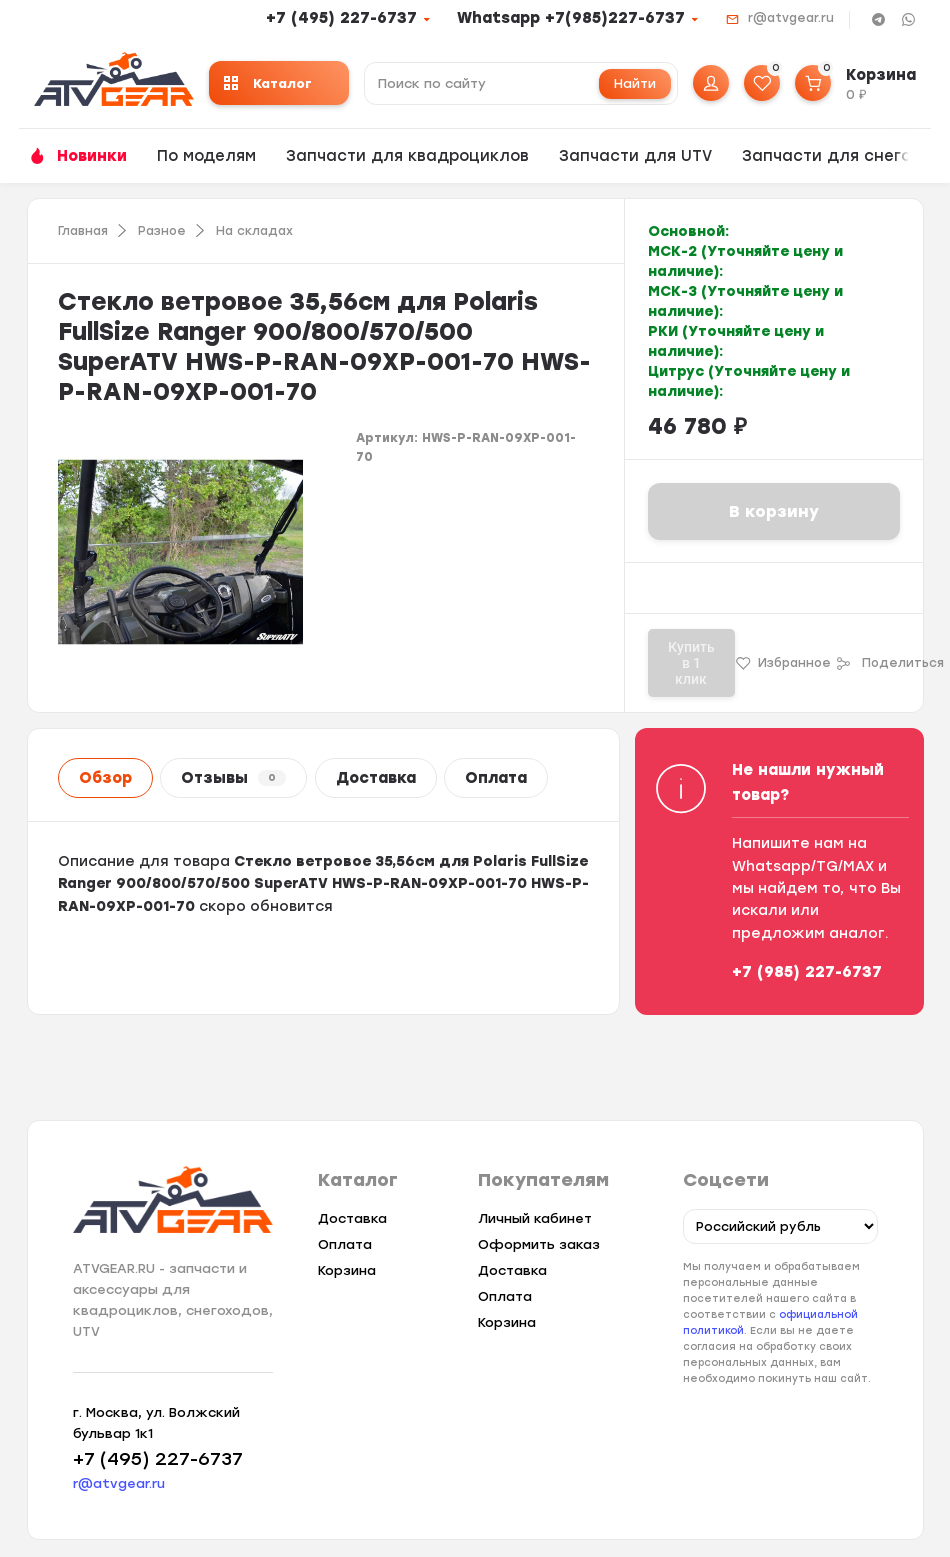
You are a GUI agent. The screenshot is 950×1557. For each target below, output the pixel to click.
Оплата (496, 778)
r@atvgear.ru (791, 18)
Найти (635, 83)
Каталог (268, 83)
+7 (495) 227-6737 (341, 18)
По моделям (206, 156)
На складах (254, 231)
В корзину (774, 511)
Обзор (105, 778)
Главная (83, 231)
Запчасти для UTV (635, 156)
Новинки (92, 156)
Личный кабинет (534, 1218)
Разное (162, 231)
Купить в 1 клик (691, 663)
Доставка (376, 778)
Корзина (347, 1270)
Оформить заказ (538, 1244)
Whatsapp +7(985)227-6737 (571, 18)
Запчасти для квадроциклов (407, 156)
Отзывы (233, 778)
